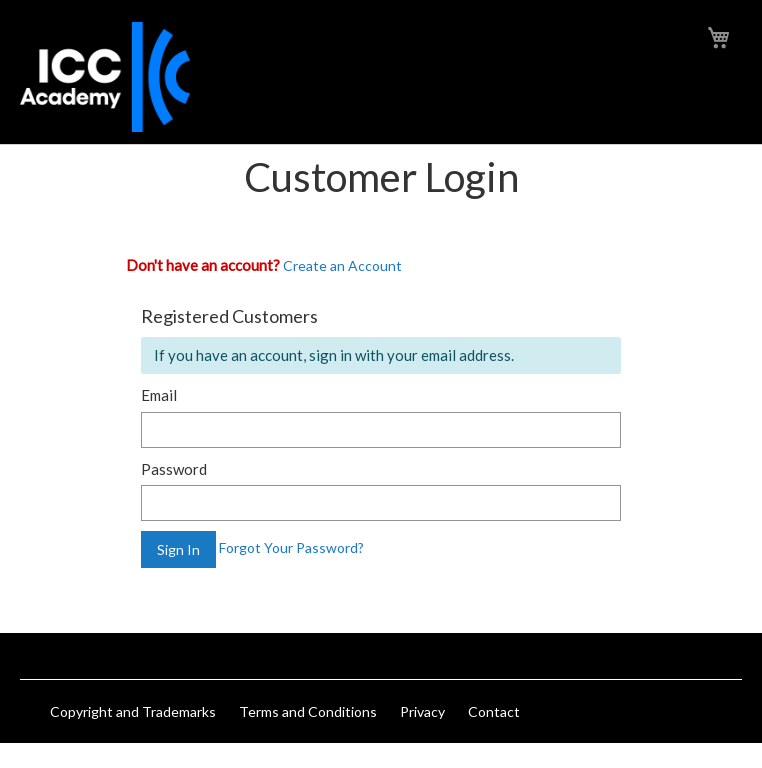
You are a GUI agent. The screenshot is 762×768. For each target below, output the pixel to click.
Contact (494, 711)
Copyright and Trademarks (133, 711)
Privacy (422, 711)
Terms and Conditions (308, 711)
